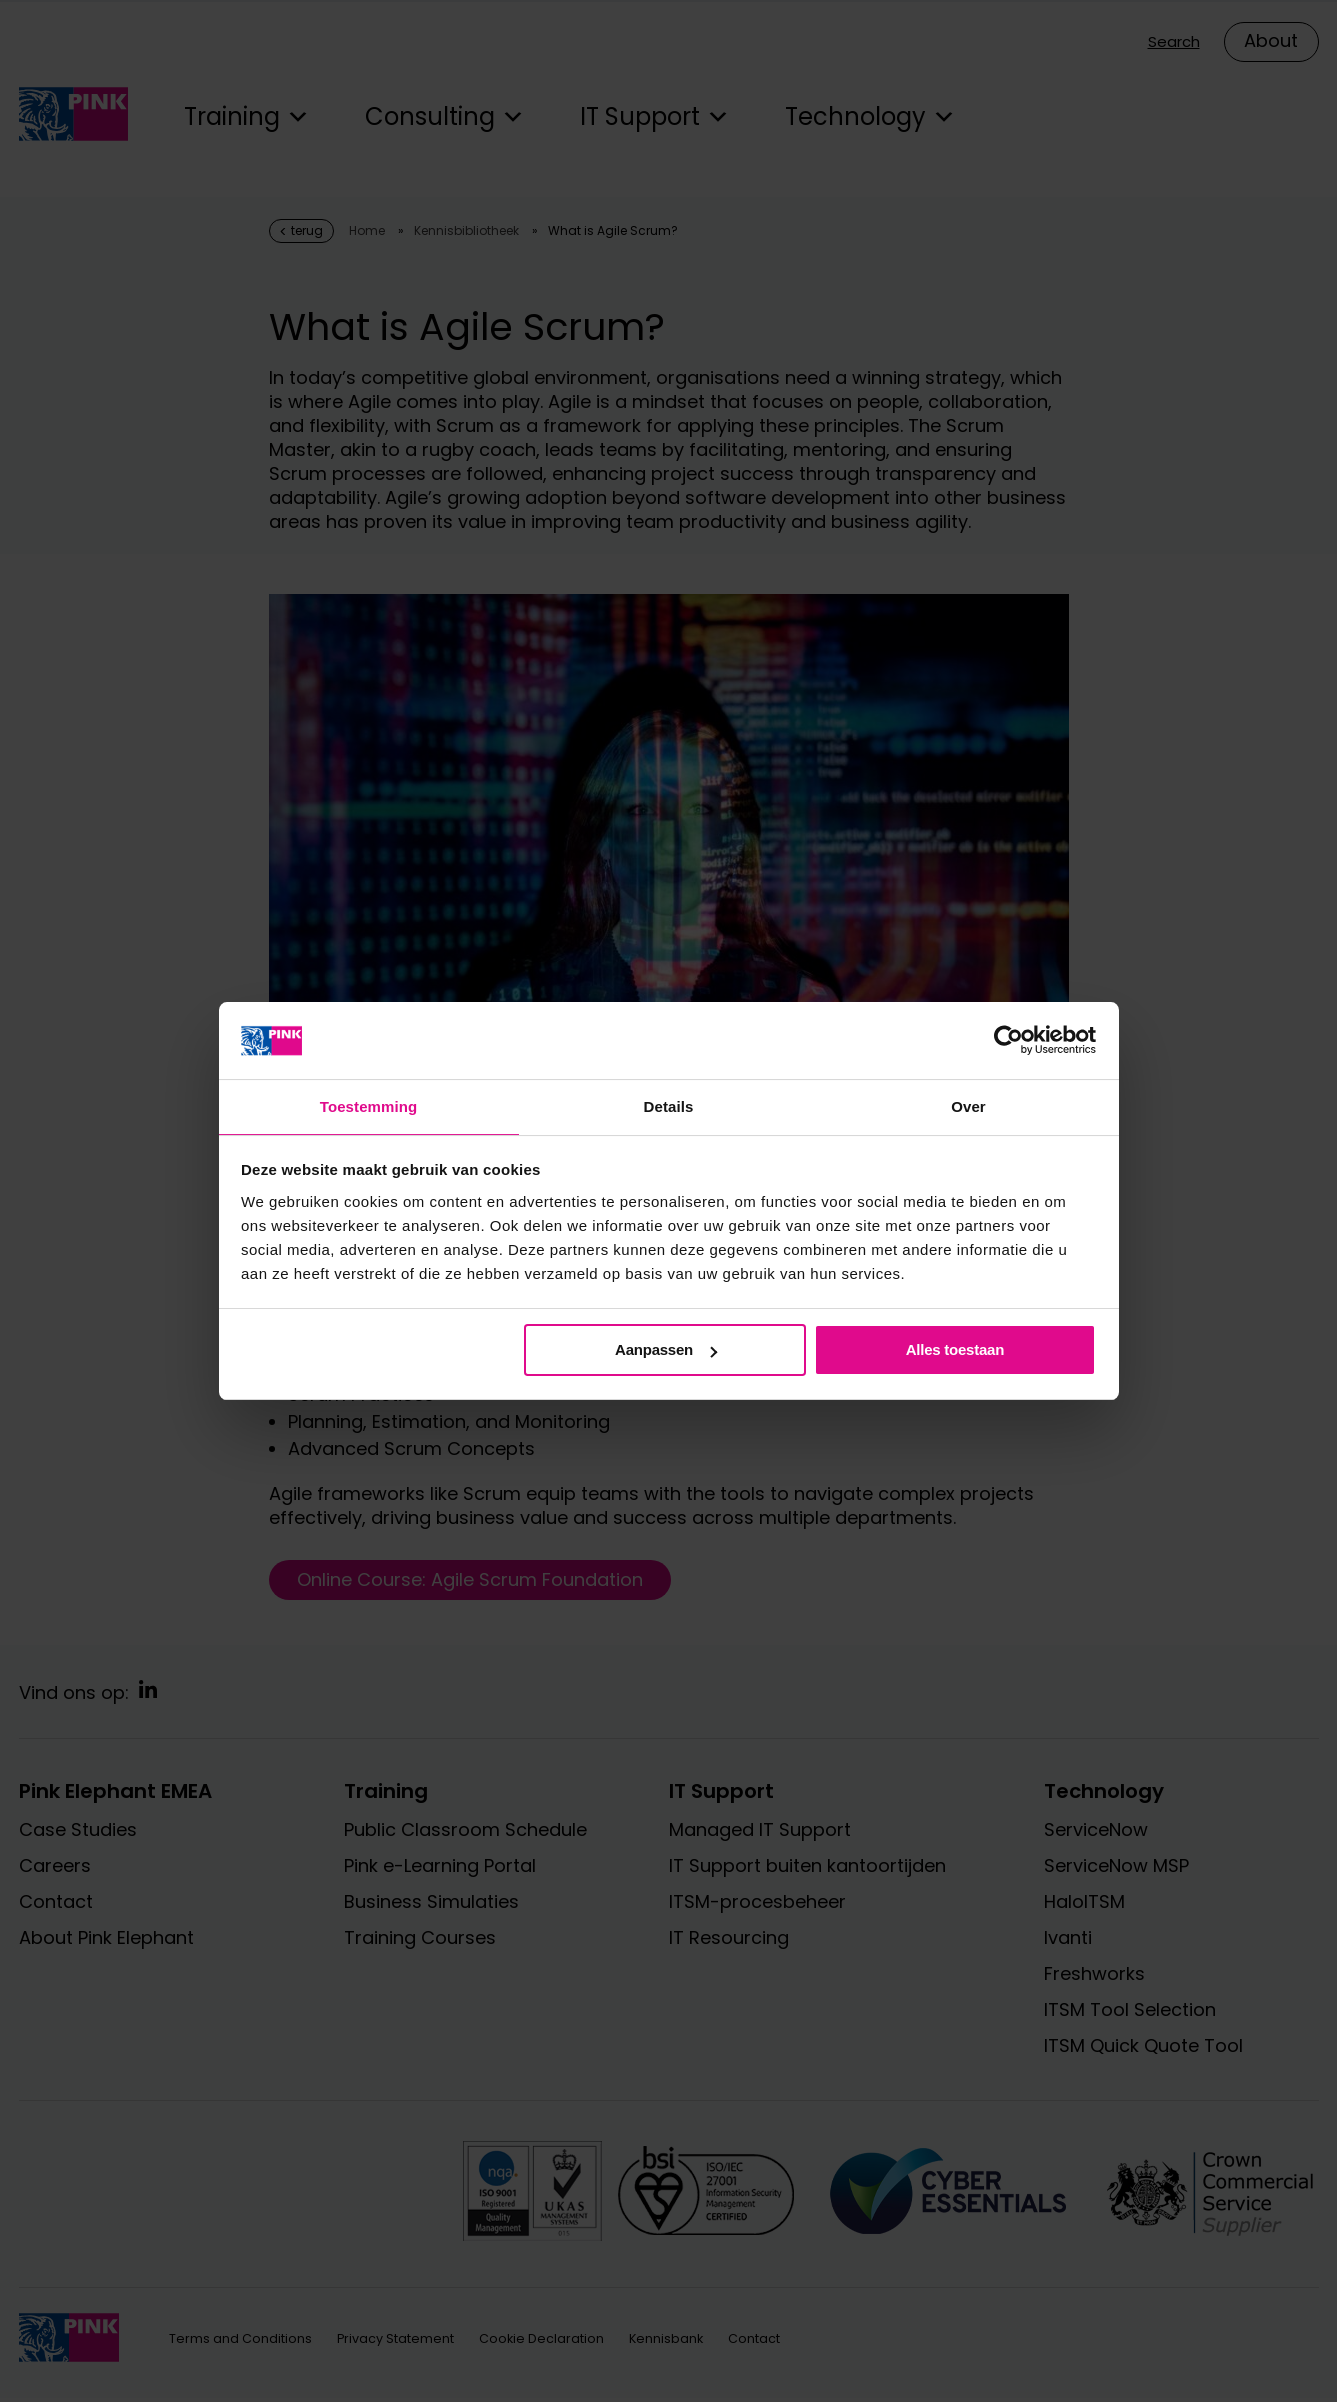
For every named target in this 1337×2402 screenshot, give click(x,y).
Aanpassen (666, 1350)
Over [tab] (968, 1105)
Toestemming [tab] (369, 1105)
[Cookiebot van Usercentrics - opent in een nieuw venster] (1008, 1039)
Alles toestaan (955, 1350)
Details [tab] (669, 1105)
